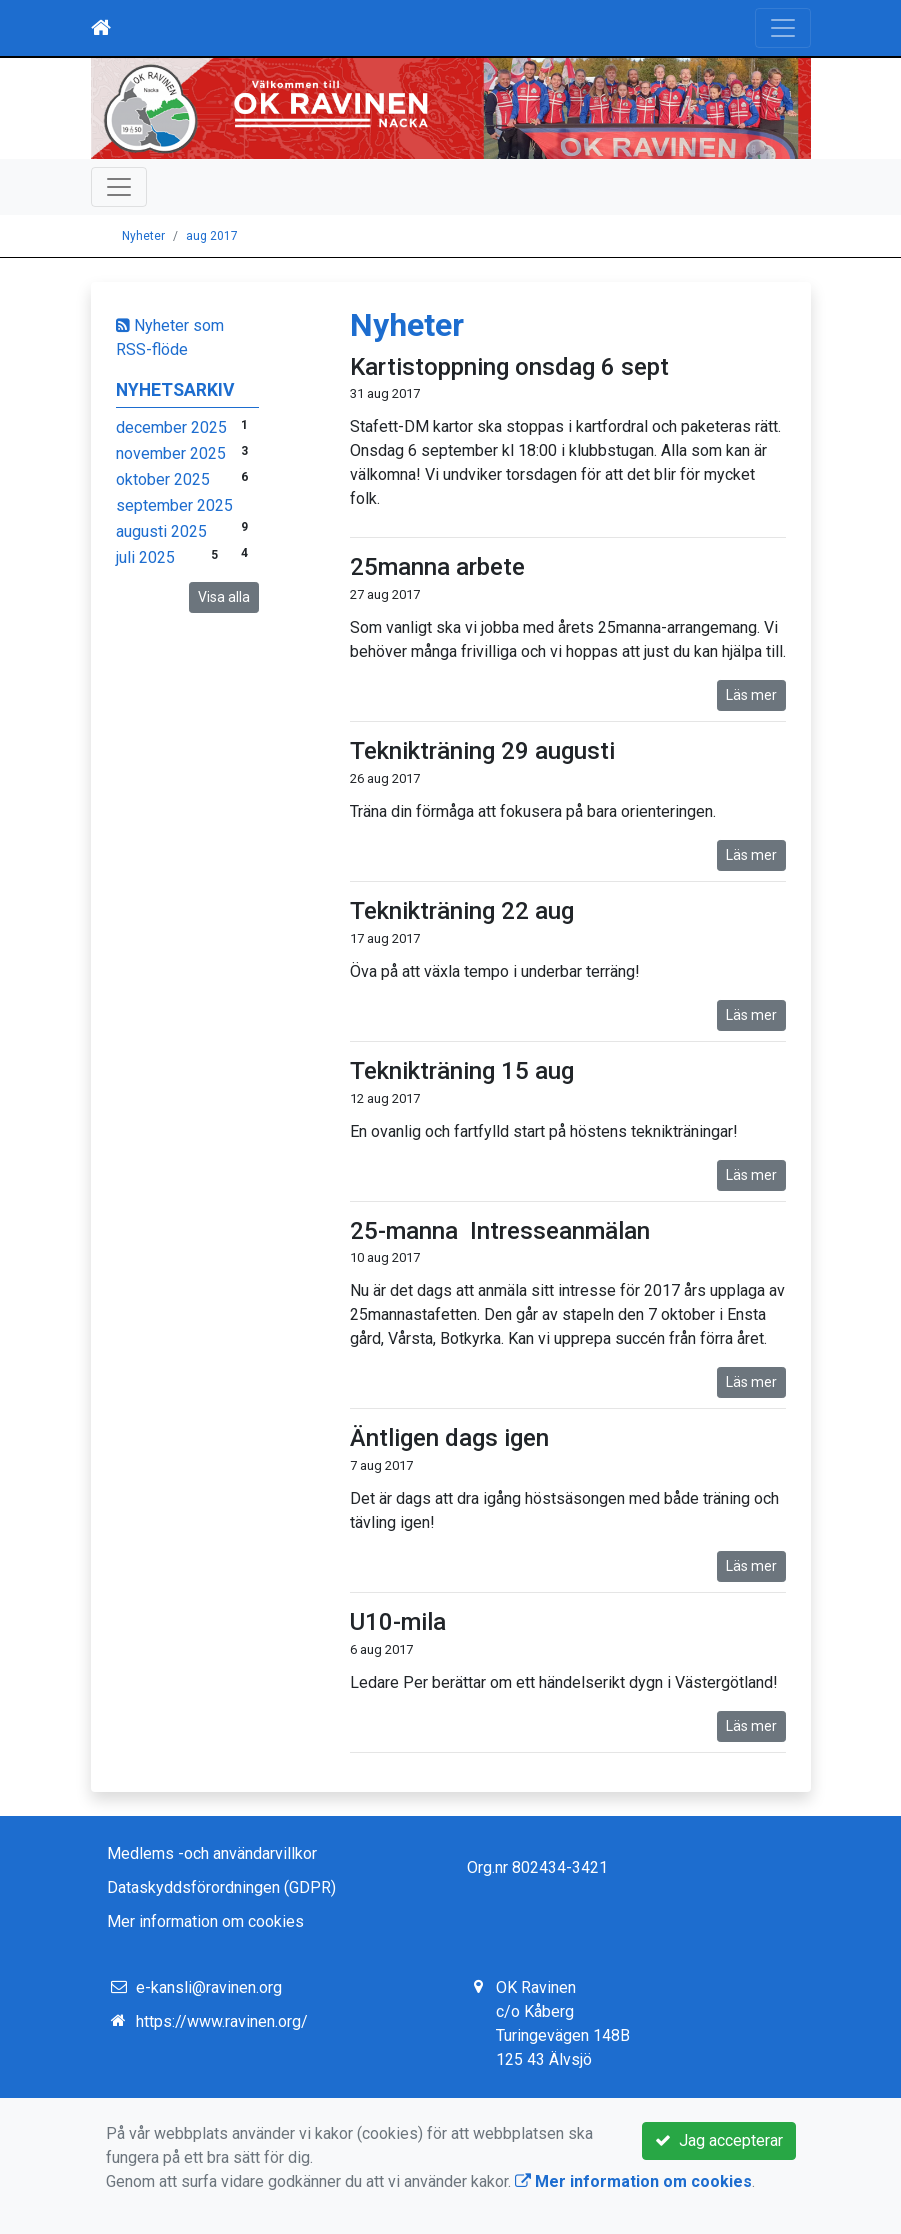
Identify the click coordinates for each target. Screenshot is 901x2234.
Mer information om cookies (205, 1921)
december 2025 (171, 427)
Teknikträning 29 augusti (482, 751)
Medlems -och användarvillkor (212, 1853)
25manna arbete (437, 567)
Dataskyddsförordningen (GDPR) (221, 1887)
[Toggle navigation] (783, 28)
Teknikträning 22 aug (462, 911)
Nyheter (143, 236)
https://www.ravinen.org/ (222, 2021)
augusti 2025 (161, 531)
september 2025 (174, 505)
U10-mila (398, 1622)
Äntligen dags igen (449, 1438)
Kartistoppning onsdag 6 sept (509, 367)
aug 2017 (212, 236)
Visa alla (224, 597)
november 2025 (171, 453)
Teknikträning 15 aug (462, 1071)
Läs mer (751, 695)
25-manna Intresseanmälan (500, 1231)
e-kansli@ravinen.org (209, 1987)
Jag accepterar (719, 2140)
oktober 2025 (163, 479)
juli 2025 (145, 557)
